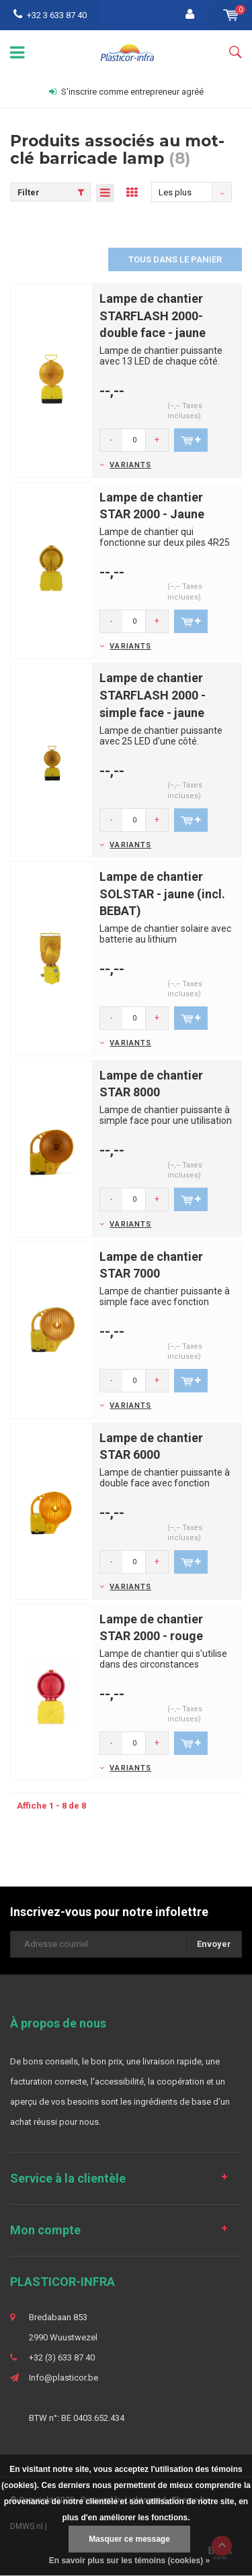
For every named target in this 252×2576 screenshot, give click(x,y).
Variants (130, 465)
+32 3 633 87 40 (50, 15)
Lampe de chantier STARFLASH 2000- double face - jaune (152, 315)
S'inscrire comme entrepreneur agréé (126, 92)
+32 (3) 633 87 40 (62, 2357)
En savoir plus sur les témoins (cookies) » (129, 2560)
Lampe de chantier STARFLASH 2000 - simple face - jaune (152, 695)
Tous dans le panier (175, 259)
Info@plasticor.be (63, 2378)
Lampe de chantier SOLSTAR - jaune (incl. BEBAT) (162, 893)
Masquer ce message (129, 2539)
